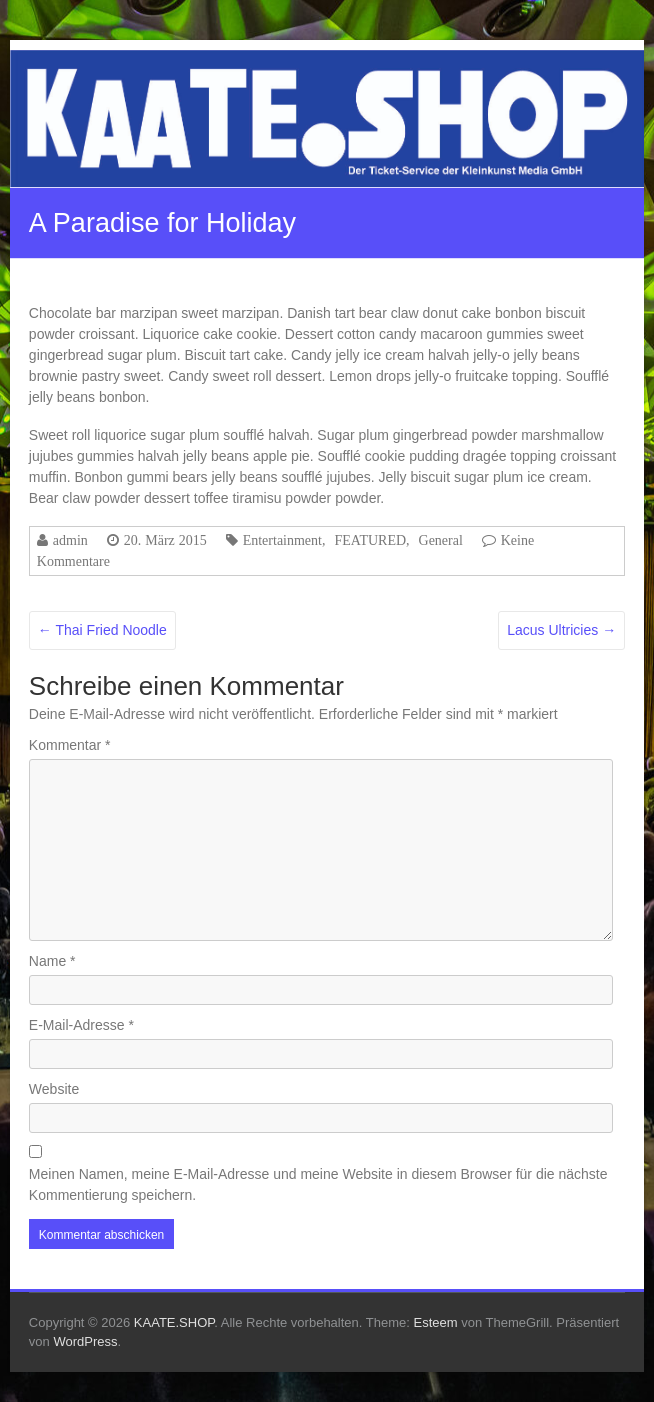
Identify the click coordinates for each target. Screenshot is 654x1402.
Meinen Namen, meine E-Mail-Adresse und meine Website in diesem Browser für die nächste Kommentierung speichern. (318, 1184)
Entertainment (282, 540)
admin (70, 540)
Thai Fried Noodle (102, 630)
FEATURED (370, 540)
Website (54, 1089)
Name (52, 961)
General (441, 540)
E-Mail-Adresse (81, 1025)
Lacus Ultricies (561, 630)
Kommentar (70, 745)
